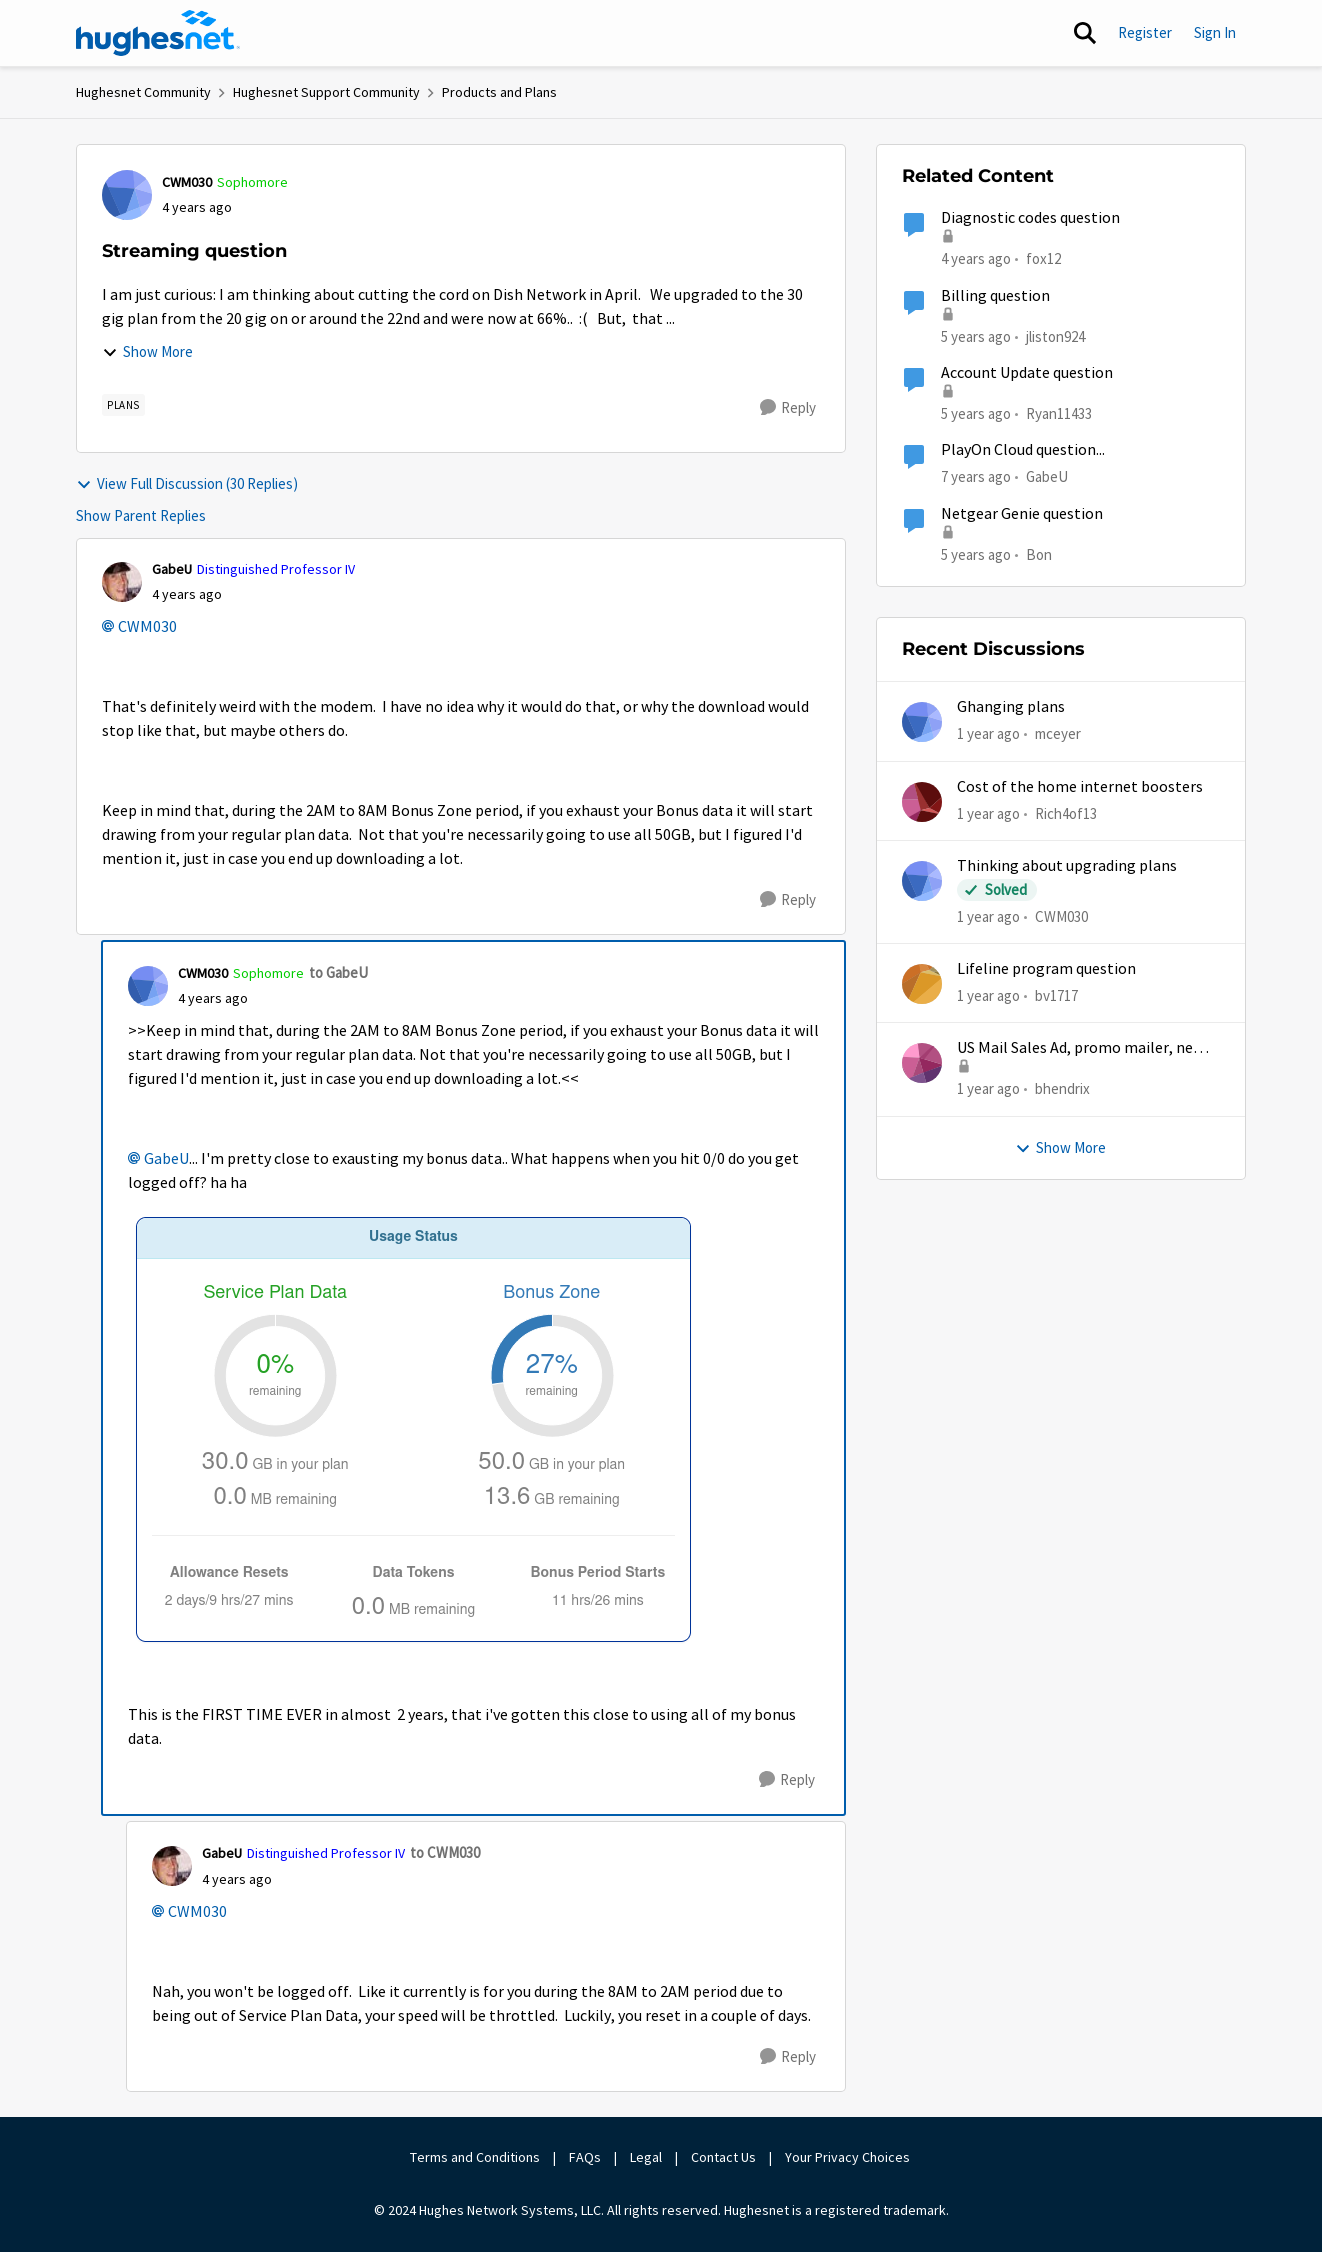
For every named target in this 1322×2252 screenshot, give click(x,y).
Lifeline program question (1046, 969)
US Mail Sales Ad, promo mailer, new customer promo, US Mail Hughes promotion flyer (1080, 1048)
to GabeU (338, 972)
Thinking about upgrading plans (1067, 866)
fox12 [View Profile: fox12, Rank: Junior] (1043, 258)
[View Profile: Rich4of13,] (922, 802)
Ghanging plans (1011, 707)
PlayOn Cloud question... (1023, 450)
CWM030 (147, 627)
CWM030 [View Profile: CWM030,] (1061, 916)
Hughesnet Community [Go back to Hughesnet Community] (143, 92)
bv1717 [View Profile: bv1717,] (1056, 995)
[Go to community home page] (158, 33)
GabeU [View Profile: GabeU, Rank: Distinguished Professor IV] (172, 569)
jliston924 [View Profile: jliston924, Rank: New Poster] (1055, 335)
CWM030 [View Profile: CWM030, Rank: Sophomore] (187, 182)
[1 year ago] (988, 734)
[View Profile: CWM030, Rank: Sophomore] (127, 195)
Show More (147, 351)
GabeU (166, 1159)
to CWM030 (445, 1852)
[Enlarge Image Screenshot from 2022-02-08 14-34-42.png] (439, 1437)
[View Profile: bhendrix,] (922, 1063)
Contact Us (723, 2157)
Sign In (1215, 32)
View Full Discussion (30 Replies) (187, 483)
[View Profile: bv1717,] (922, 984)
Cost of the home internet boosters (1080, 787)
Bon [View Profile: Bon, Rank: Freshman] (1039, 553)
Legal (646, 2157)
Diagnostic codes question (1030, 218)
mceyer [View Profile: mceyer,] (1058, 733)
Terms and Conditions (475, 2157)
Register (1145, 32)
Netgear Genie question (1022, 514)
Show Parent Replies (141, 515)
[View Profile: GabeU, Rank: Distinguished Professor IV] (122, 582)
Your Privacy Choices (849, 2157)
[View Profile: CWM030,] (922, 881)
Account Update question (1027, 373)
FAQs (585, 2157)
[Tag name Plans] (123, 405)
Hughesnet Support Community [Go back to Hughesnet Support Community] (326, 92)
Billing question (995, 296)
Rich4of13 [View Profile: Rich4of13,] (1066, 812)
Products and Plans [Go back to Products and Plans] (499, 92)
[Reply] (788, 408)
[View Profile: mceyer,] (922, 722)
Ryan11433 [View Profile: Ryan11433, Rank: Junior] (1059, 413)
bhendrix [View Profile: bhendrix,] (1062, 1088)
